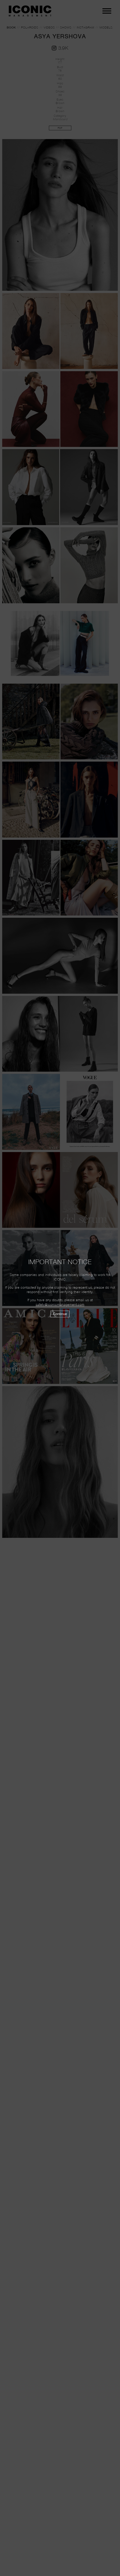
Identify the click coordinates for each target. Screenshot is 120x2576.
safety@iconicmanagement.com (60, 1305)
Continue (60, 1314)
